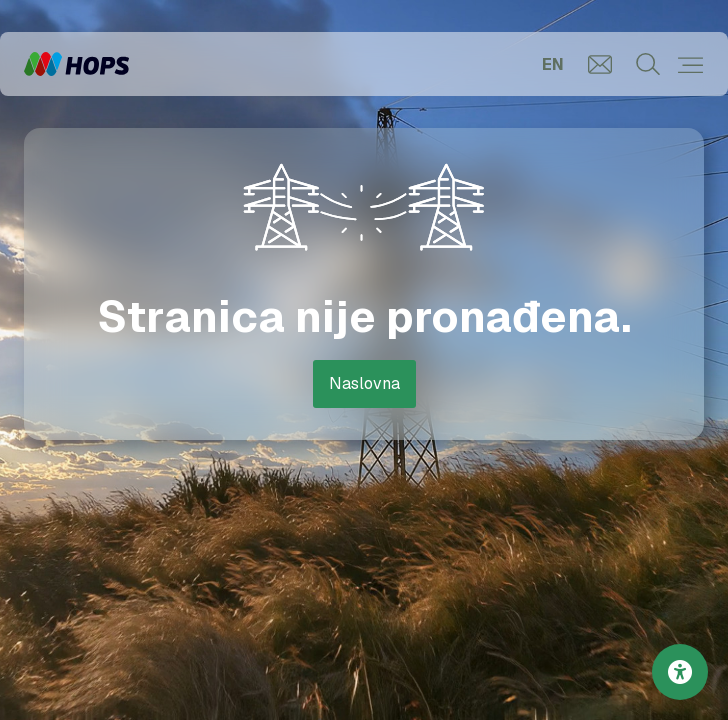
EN (553, 64)
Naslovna (364, 383)
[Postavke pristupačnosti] (680, 672)
